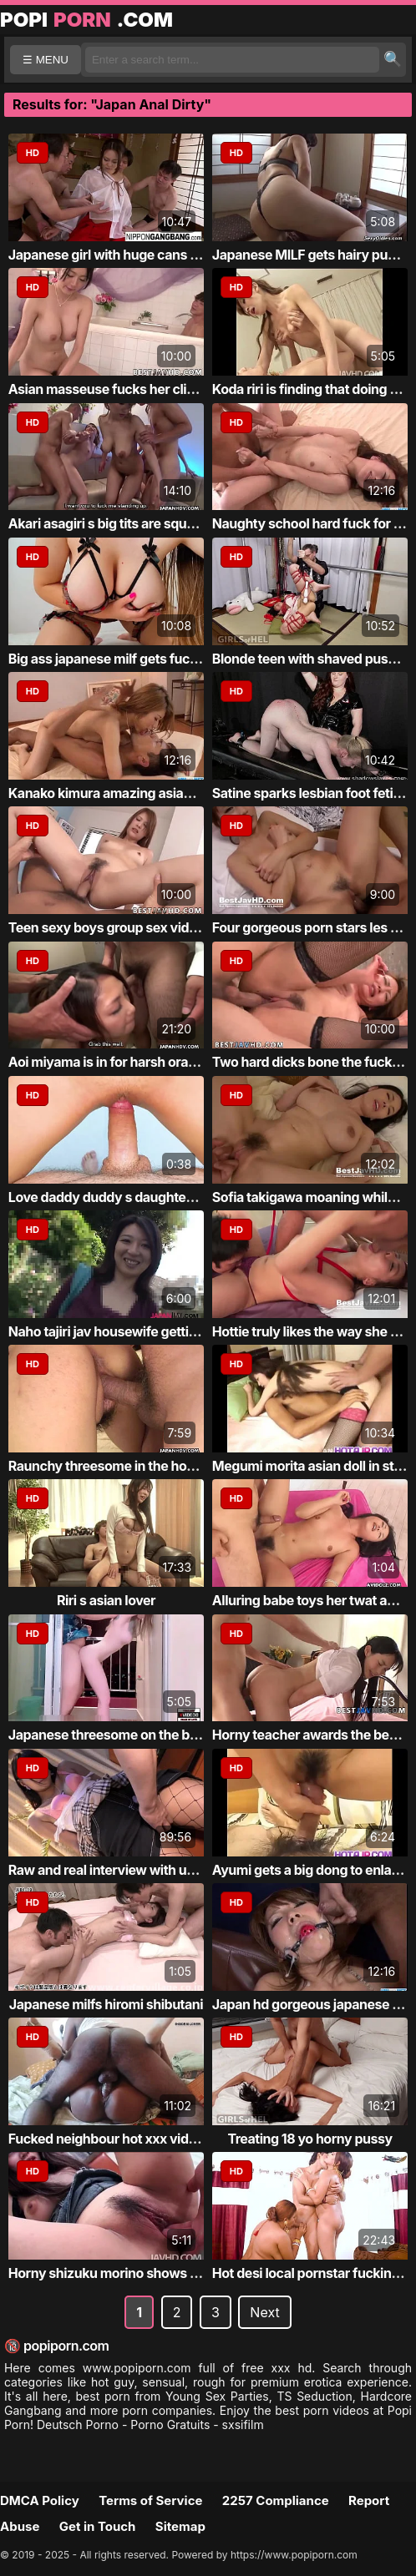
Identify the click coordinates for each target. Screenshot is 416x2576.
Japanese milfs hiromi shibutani (106, 2004)
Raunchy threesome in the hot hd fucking (133, 1465)
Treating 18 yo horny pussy (309, 2138)
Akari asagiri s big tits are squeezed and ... (136, 523)
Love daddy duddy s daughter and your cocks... (154, 1197)
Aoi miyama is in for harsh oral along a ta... (136, 1061)
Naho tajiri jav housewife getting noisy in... (137, 1331)
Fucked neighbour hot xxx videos (109, 2138)
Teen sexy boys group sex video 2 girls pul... (143, 927)
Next (264, 2312)
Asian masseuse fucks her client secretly (133, 389)
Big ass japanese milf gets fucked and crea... (144, 658)
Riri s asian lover (106, 1600)
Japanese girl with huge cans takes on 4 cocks (150, 254)
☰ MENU (45, 59)
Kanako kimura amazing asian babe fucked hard (155, 793)
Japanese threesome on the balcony (119, 1734)
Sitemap (180, 2526)
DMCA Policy (39, 2500)
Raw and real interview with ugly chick (124, 1869)
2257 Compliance (275, 2500)
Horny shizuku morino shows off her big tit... (143, 2273)
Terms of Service (150, 2500)
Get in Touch (97, 2526)
